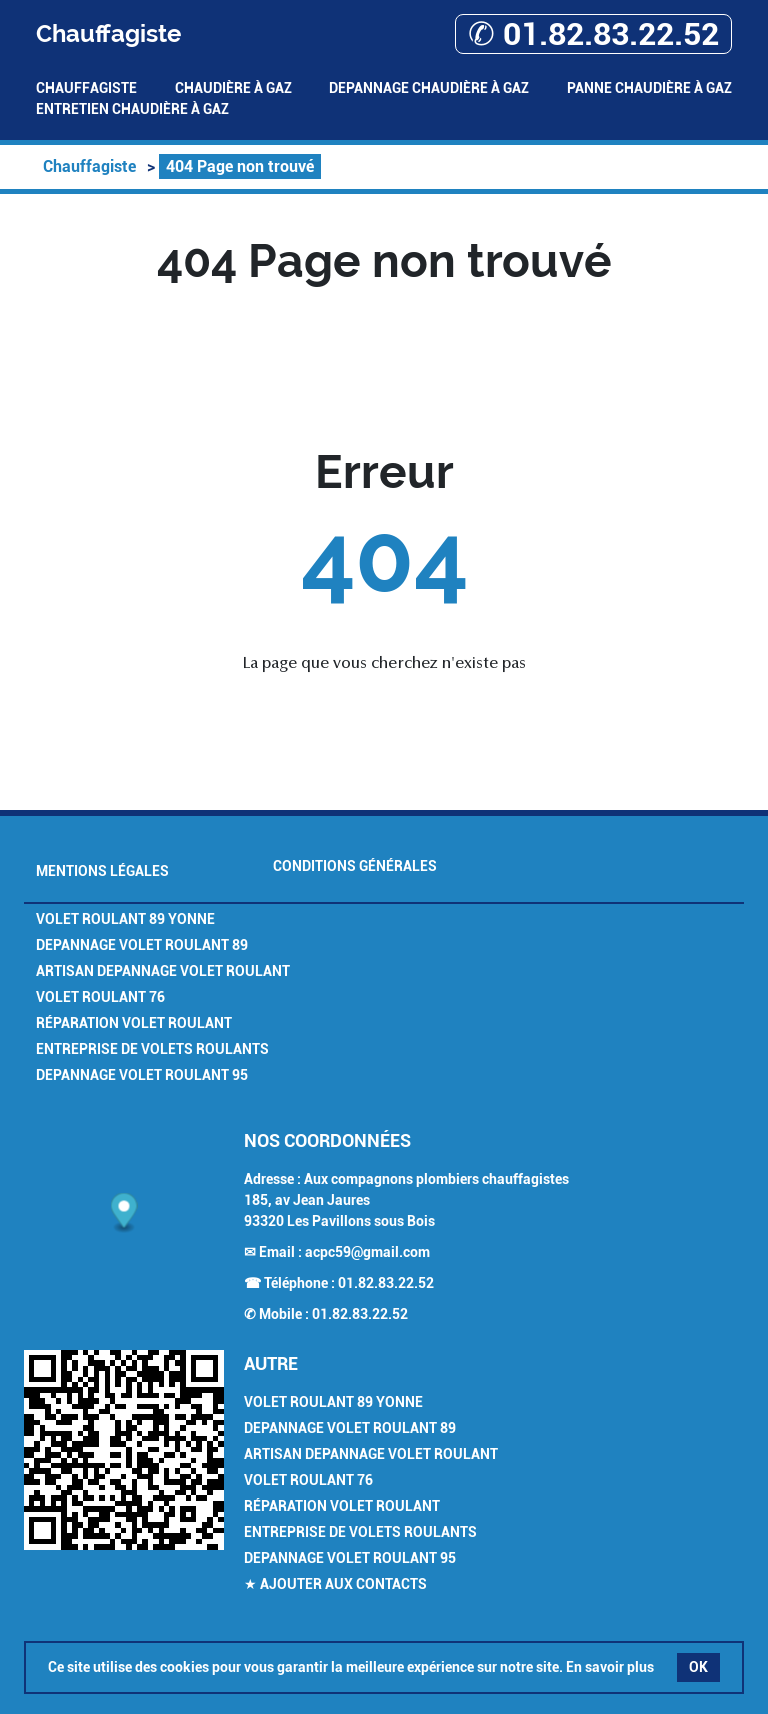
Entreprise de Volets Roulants (152, 1049)
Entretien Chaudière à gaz (132, 109)
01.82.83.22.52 (386, 1283)
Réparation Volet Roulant (134, 1023)
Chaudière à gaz (233, 88)
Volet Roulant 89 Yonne (125, 919)
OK (698, 1667)
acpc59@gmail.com (367, 1252)
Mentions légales (102, 871)
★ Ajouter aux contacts (335, 1584)
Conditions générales (355, 866)
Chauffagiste (86, 88)
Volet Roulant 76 (100, 997)
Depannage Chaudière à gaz (429, 88)
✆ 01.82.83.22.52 (593, 34)
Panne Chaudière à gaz (649, 88)
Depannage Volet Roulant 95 (142, 1075)
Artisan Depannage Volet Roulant (163, 971)
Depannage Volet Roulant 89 (142, 945)
